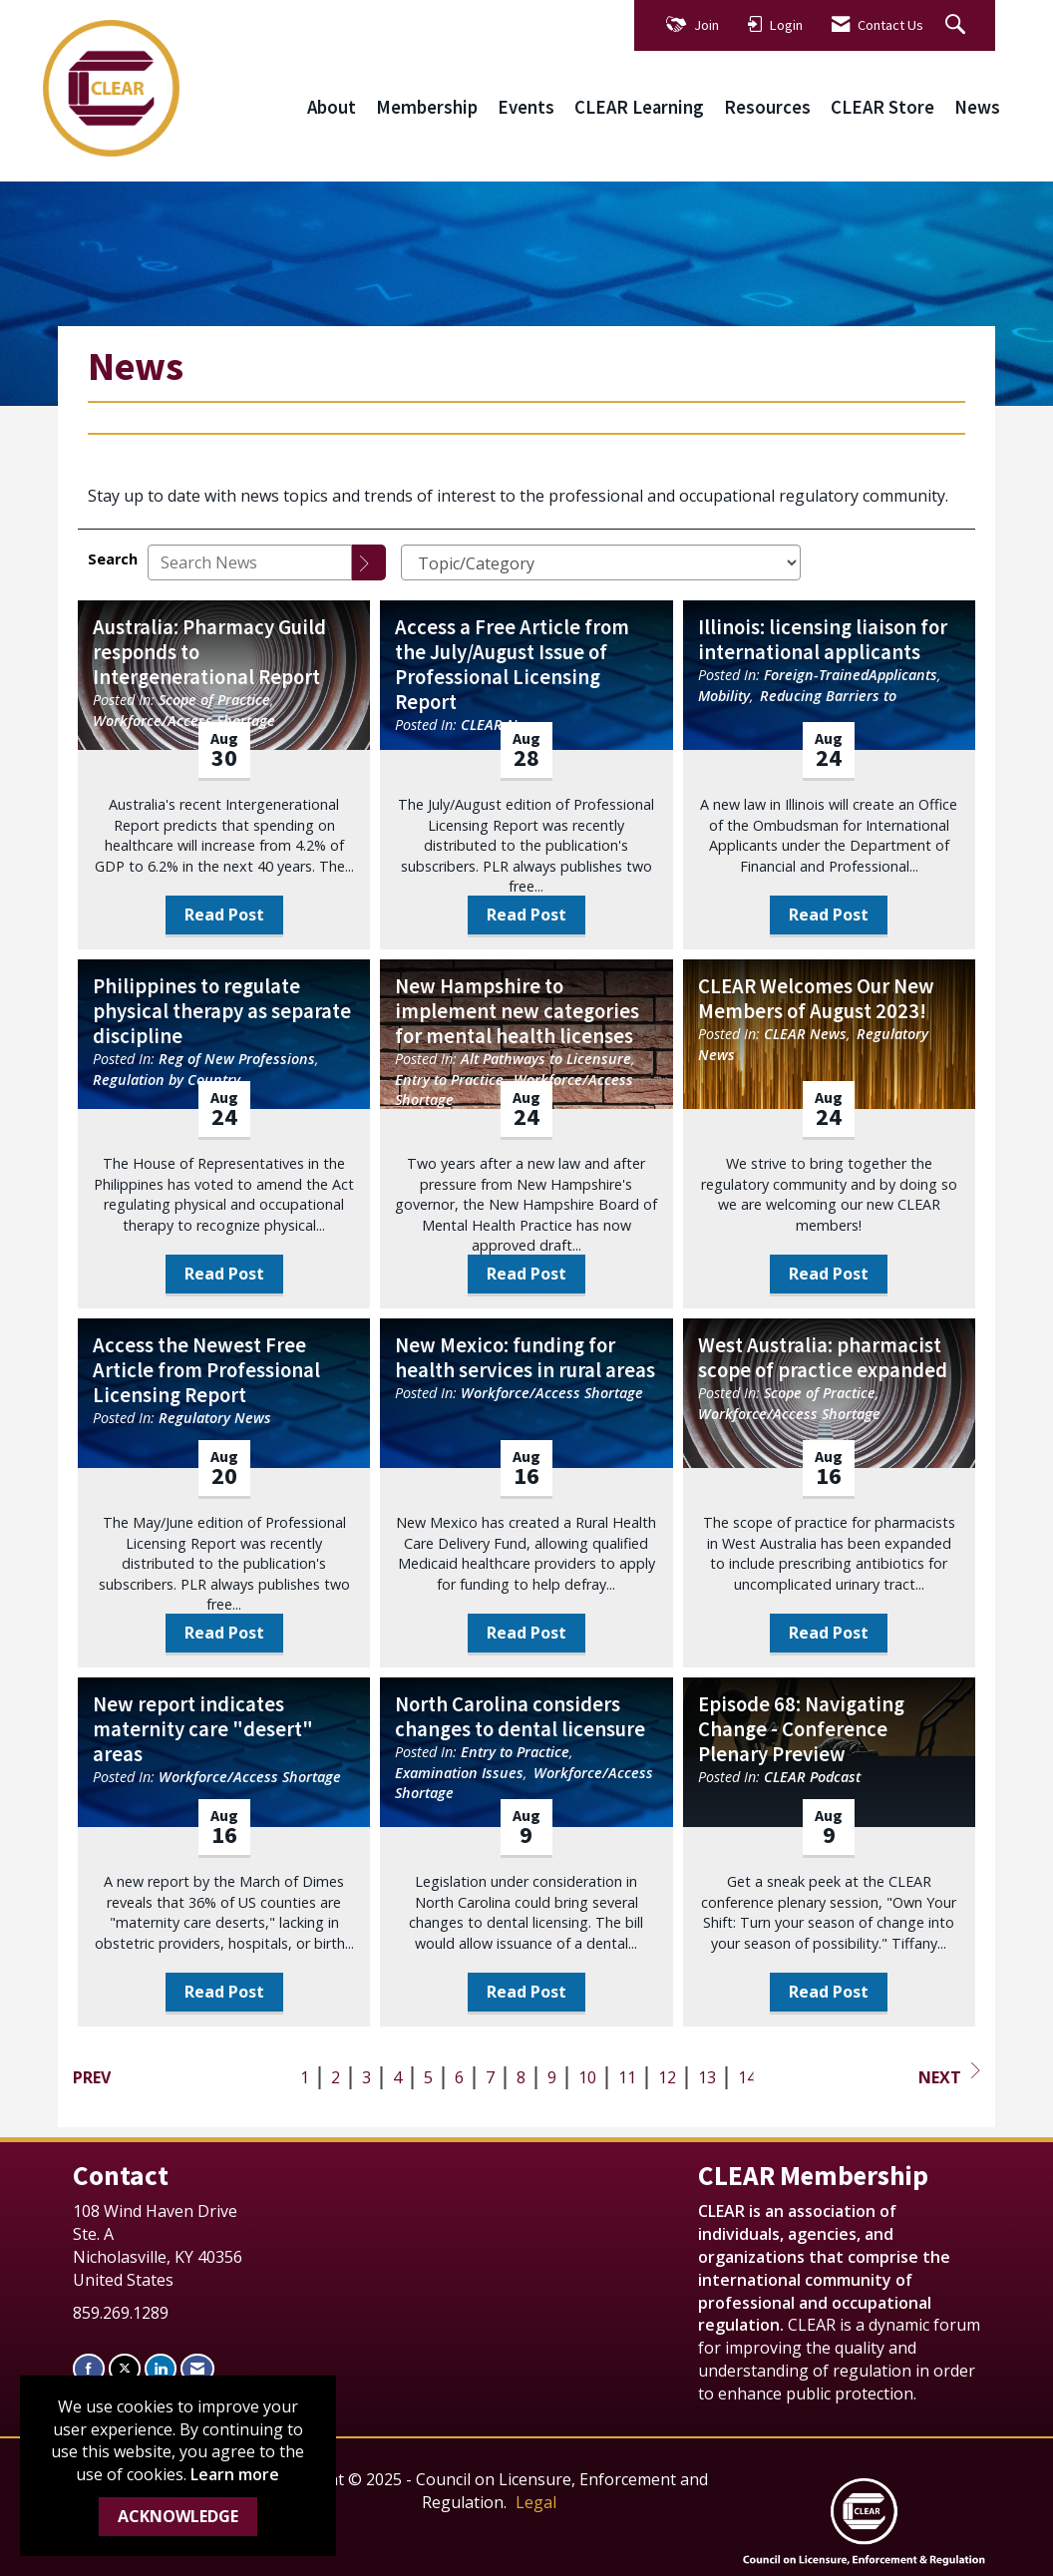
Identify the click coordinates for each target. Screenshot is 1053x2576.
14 (747, 2077)
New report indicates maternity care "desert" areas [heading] (203, 1729)
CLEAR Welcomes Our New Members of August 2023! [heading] (816, 999)
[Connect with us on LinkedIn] (160, 2368)
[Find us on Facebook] (89, 2368)
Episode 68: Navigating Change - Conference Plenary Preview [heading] (801, 1729)
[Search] (369, 562)
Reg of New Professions (237, 1058)
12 (667, 2077)
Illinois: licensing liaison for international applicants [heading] (822, 640)
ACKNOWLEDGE (178, 2516)
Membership (427, 107)
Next (949, 2075)
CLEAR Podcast (812, 1776)
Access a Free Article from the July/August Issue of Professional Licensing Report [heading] (512, 665)
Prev (92, 2077)
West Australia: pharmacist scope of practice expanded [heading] (822, 1358)
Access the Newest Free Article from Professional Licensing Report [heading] (206, 1370)
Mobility (724, 695)
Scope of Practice (214, 699)
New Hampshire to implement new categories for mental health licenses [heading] (517, 1011)
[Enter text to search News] (250, 562)
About (331, 107)
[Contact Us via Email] (197, 2368)
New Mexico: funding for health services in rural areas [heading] (525, 1358)
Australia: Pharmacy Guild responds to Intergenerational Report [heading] (209, 652)
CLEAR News (805, 1033)
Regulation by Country (166, 1079)
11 (627, 2077)
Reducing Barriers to (828, 695)
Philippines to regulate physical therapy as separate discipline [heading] (222, 1011)
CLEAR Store (882, 107)
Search (113, 559)
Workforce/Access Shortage (184, 720)
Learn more (234, 2474)
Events (526, 107)
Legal (536, 2502)
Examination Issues (459, 1772)
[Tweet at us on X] (125, 2368)
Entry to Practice (449, 1079)
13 (707, 2077)
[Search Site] (957, 25)
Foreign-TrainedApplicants (850, 674)
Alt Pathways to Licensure (546, 1058)
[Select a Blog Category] (601, 562)
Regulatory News (215, 1417)
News (977, 107)
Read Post (224, 914)
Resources (767, 107)
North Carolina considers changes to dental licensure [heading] (520, 1717)
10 (587, 2077)
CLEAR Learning (639, 107)
